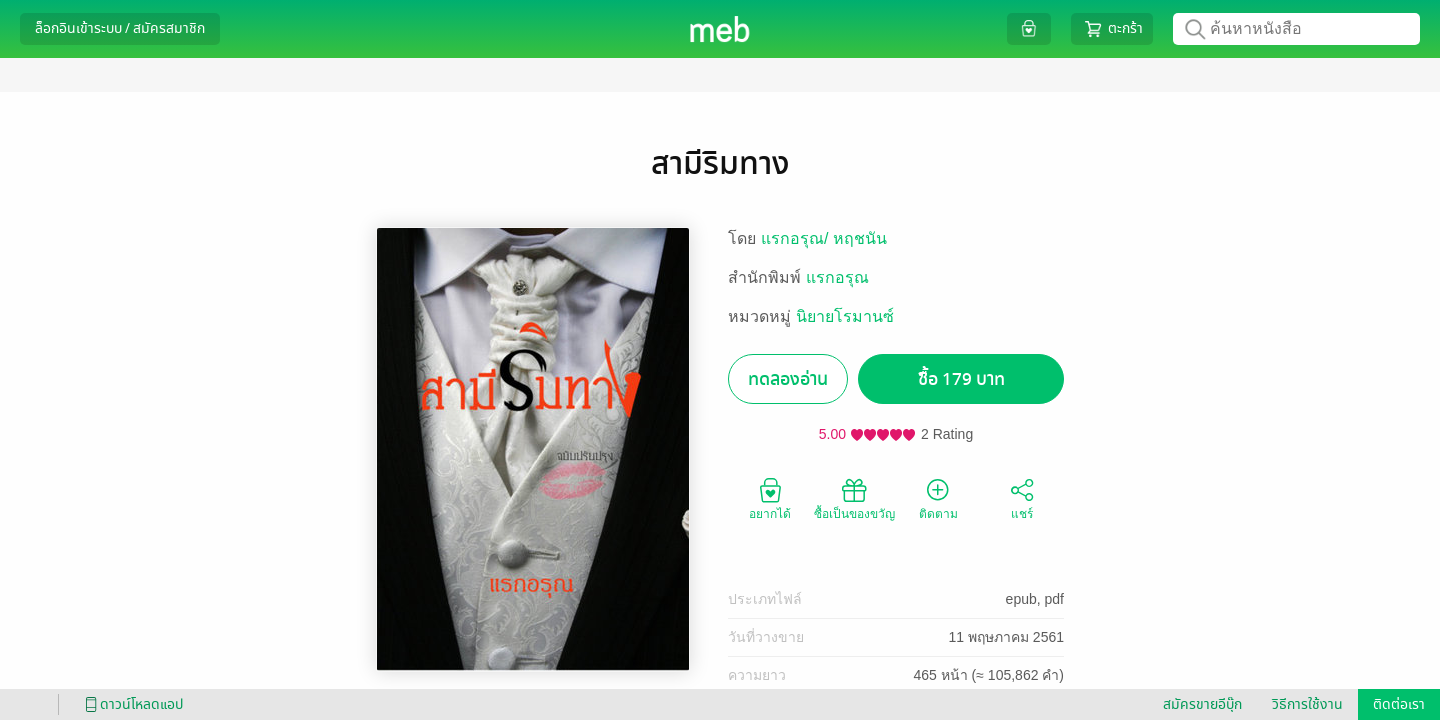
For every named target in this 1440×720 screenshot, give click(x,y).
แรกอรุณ (837, 277)
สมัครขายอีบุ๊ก (1202, 704)
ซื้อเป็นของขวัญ (854, 498)
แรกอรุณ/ (797, 238)
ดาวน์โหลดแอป (131, 704)
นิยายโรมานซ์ (845, 316)
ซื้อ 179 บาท (961, 379)
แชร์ (1022, 498)
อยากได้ (770, 498)
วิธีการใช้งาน (1307, 704)
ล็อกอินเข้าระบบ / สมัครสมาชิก (120, 28)
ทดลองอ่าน (788, 379)
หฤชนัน (860, 238)
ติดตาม (938, 498)
